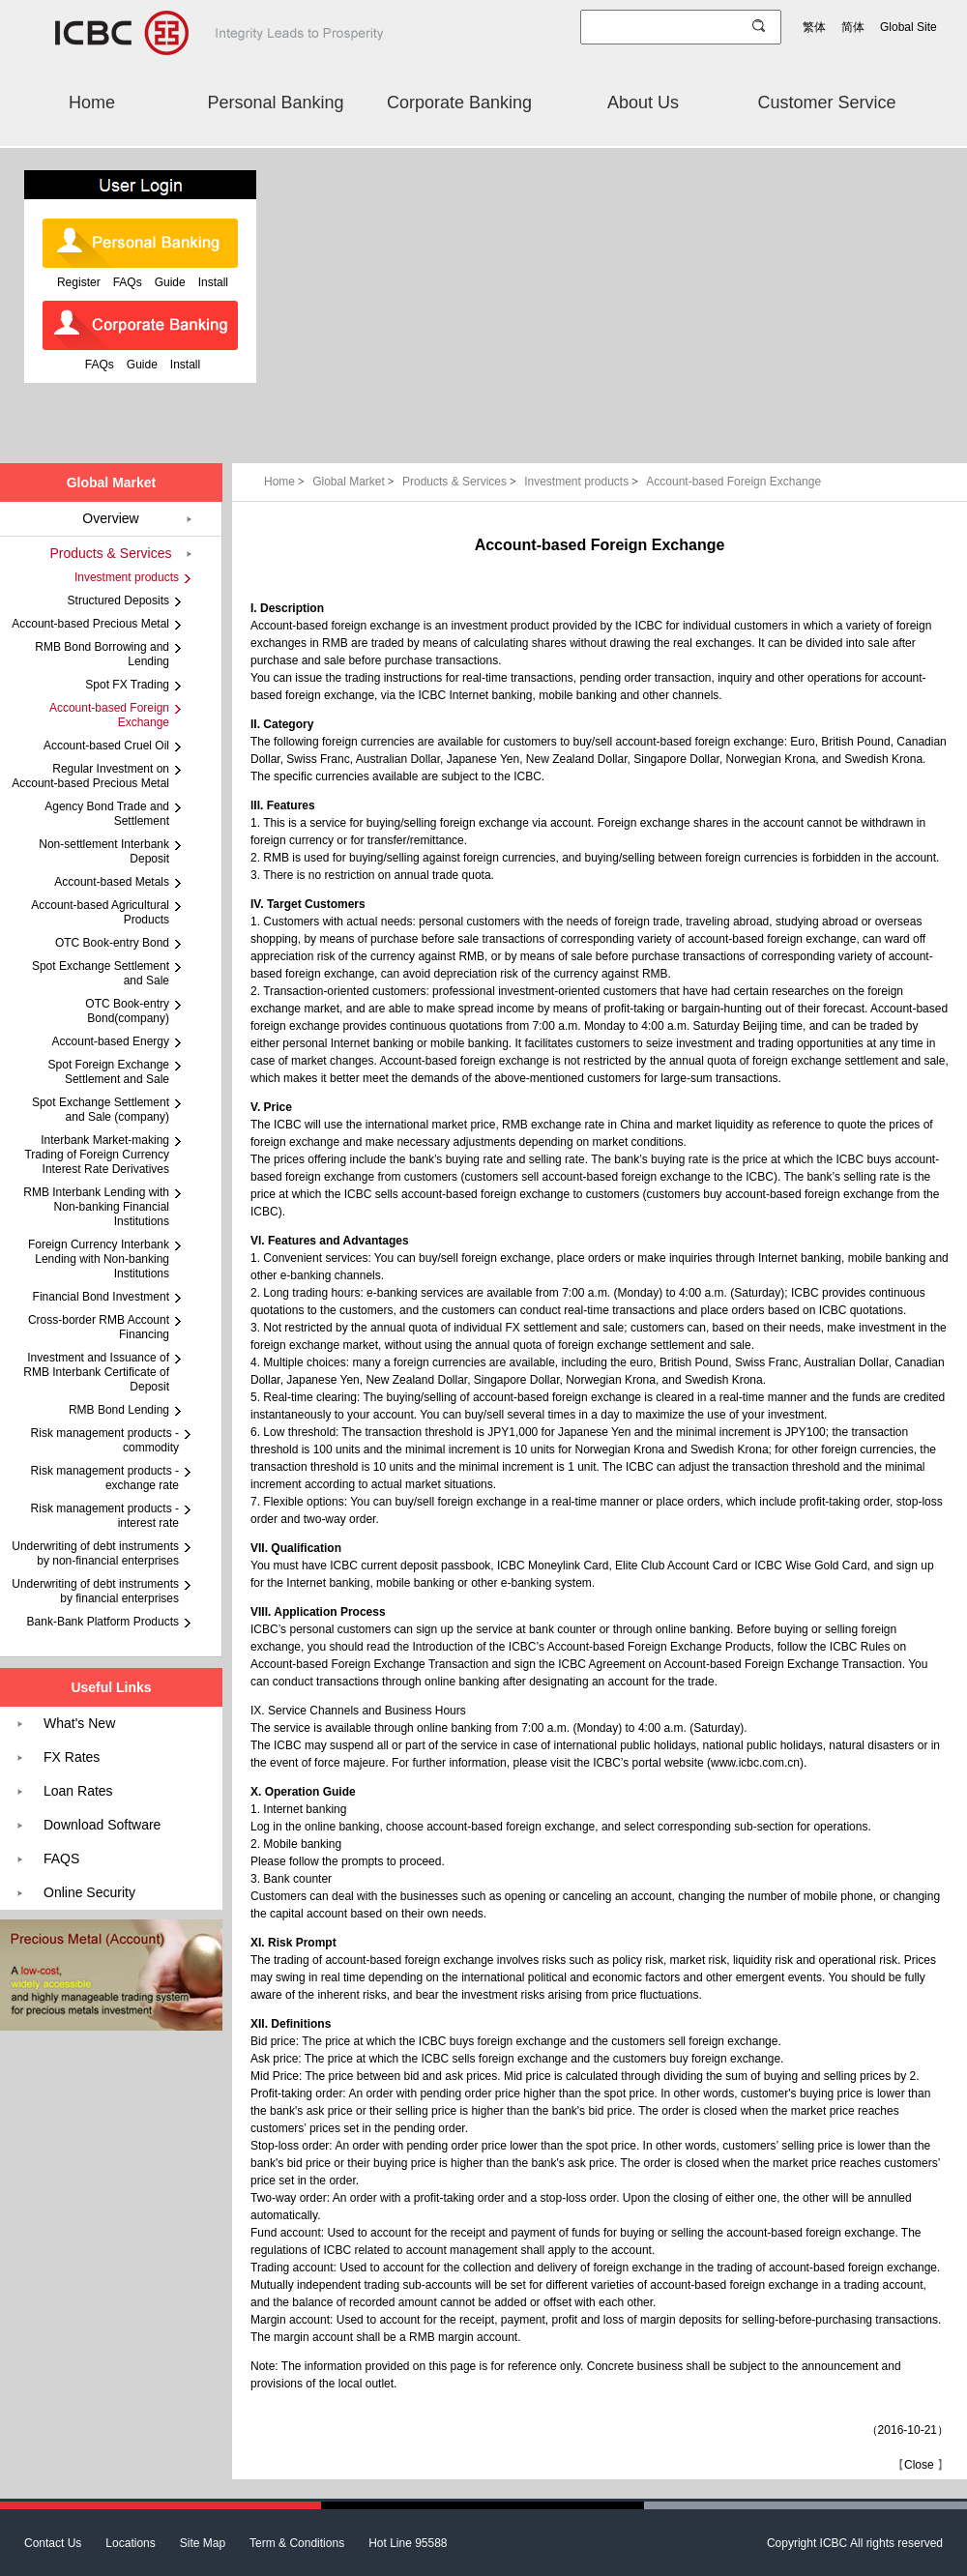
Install (213, 282)
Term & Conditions (296, 2543)
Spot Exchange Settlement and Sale (100, 973)
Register (79, 282)
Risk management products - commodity (105, 1440)
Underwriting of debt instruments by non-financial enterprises (95, 1553)
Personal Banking (275, 102)
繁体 (814, 27)
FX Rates (72, 1757)
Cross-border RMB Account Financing (98, 1327)
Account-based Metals (111, 882)
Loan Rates (78, 1791)
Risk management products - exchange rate (105, 1478)
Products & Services (460, 481)
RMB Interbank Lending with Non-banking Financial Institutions (96, 1207)
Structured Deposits (118, 600)
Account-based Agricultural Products (100, 912)
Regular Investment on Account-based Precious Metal (90, 776)
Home (92, 102)
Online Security (89, 1892)
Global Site (908, 27)
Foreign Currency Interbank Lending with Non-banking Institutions (98, 1259)
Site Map (202, 2543)
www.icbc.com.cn (755, 1763)
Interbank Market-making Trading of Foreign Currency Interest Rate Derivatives (96, 1154)
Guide (170, 282)
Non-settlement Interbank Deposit (104, 851)
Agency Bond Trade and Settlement (106, 814)
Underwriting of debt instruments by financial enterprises (95, 1591)
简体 (852, 27)
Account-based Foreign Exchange (733, 481)
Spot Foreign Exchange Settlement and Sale (108, 1072)
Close (919, 2465)
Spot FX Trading (127, 684)
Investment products (582, 481)
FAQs (127, 282)
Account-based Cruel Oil (106, 745)
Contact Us (52, 2543)
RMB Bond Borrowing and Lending (102, 654)
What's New (79, 1723)
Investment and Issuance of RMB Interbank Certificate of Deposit (96, 1372)
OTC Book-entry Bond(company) (127, 1011)
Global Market (354, 481)
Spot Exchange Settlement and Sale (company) (100, 1110)
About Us (643, 102)
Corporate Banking (459, 102)
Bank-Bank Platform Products (103, 1621)
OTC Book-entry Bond (112, 943)
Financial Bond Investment (101, 1296)
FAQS (61, 1858)
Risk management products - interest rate (105, 1516)
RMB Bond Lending (119, 1410)
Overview (110, 518)
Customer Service (826, 102)
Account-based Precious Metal (90, 623)
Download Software (102, 1824)
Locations (130, 2543)
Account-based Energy (110, 1041)
